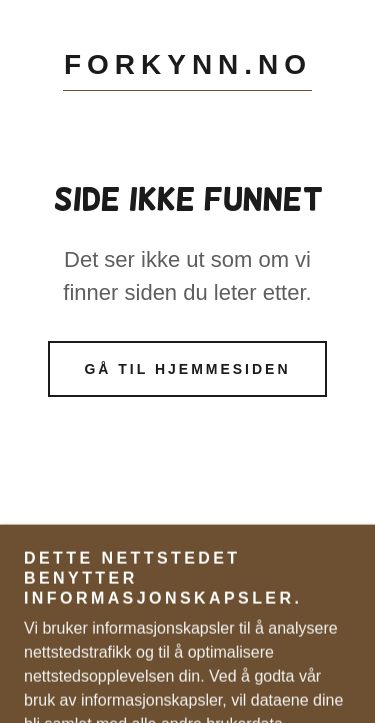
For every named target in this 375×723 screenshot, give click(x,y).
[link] (187, 69)
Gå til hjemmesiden (187, 369)
